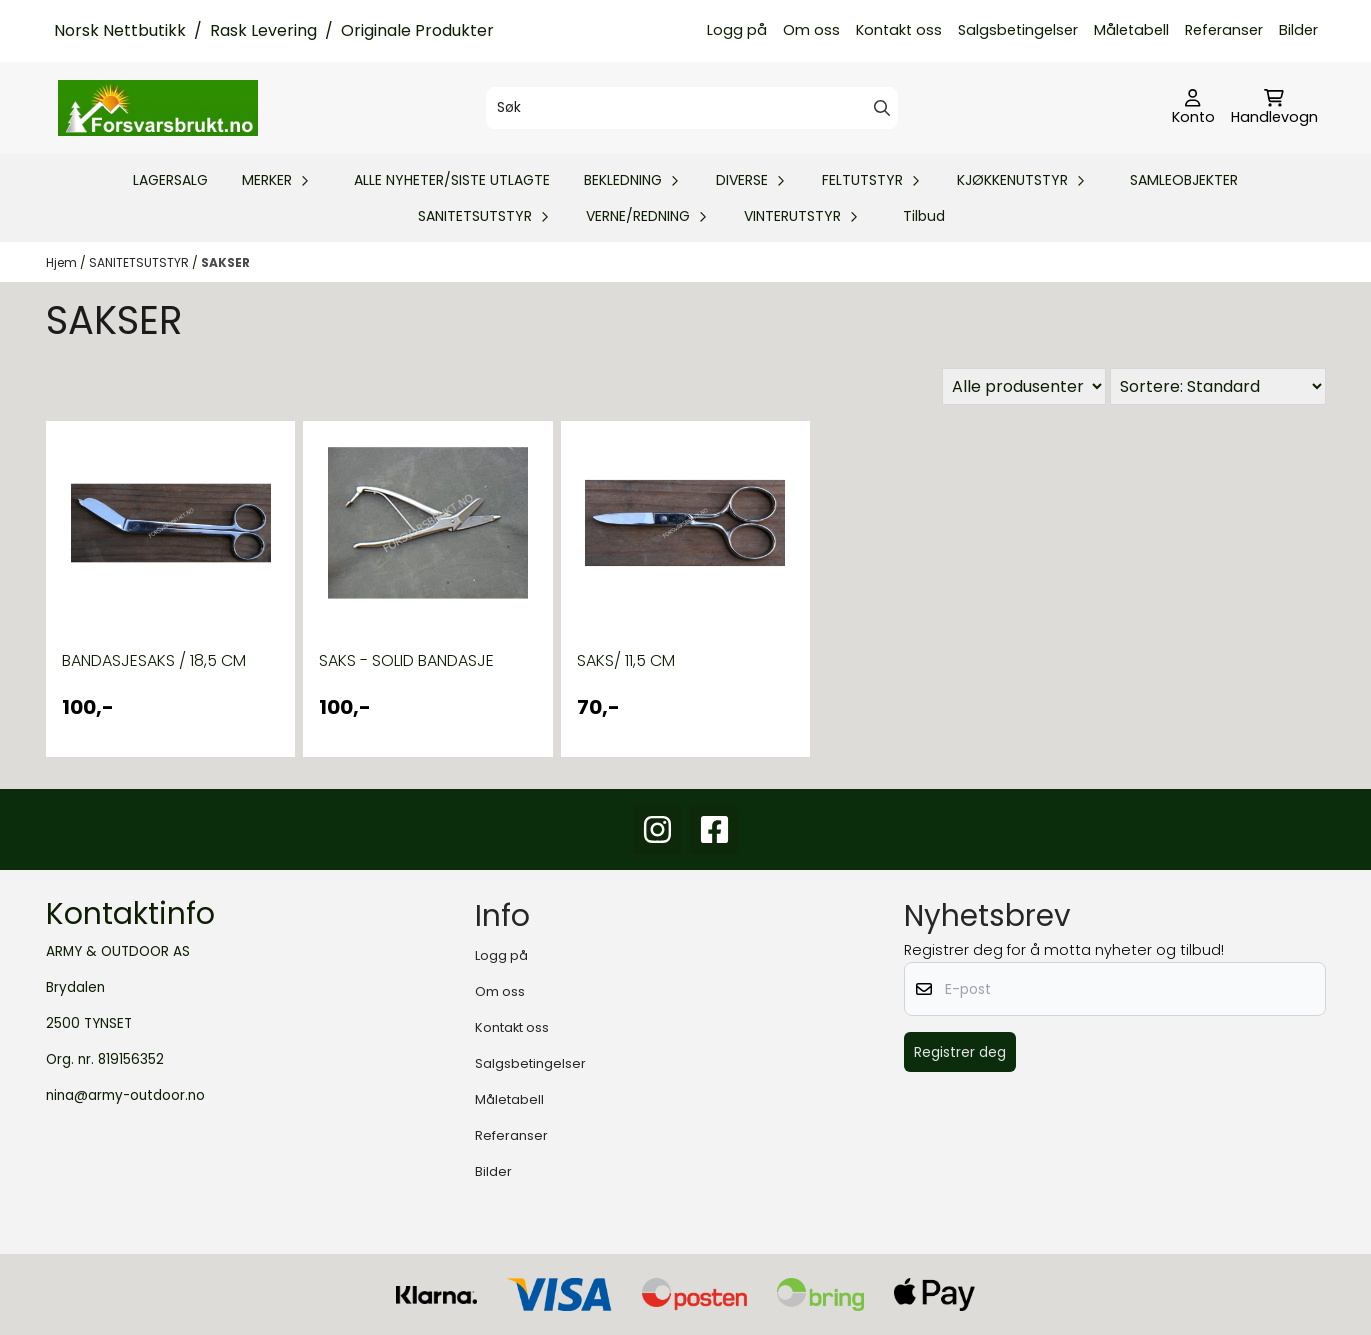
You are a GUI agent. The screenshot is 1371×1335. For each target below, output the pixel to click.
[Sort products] (1218, 386)
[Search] (882, 108)
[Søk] (692, 108)
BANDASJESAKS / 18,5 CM (154, 660)
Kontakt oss (899, 30)
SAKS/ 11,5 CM (626, 660)
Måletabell (1131, 30)
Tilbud (924, 216)
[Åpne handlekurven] (1274, 108)
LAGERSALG (170, 180)
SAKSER (225, 262)
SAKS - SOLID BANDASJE (406, 660)
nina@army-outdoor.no (125, 1095)
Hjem (63, 262)
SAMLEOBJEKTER (1184, 180)
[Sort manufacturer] (1024, 386)
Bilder (1298, 30)
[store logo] (158, 108)
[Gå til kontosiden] (1193, 108)
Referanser (1224, 30)
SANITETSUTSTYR (140, 262)
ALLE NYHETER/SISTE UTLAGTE (452, 180)
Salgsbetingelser (1018, 30)
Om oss (811, 30)
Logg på (737, 30)
